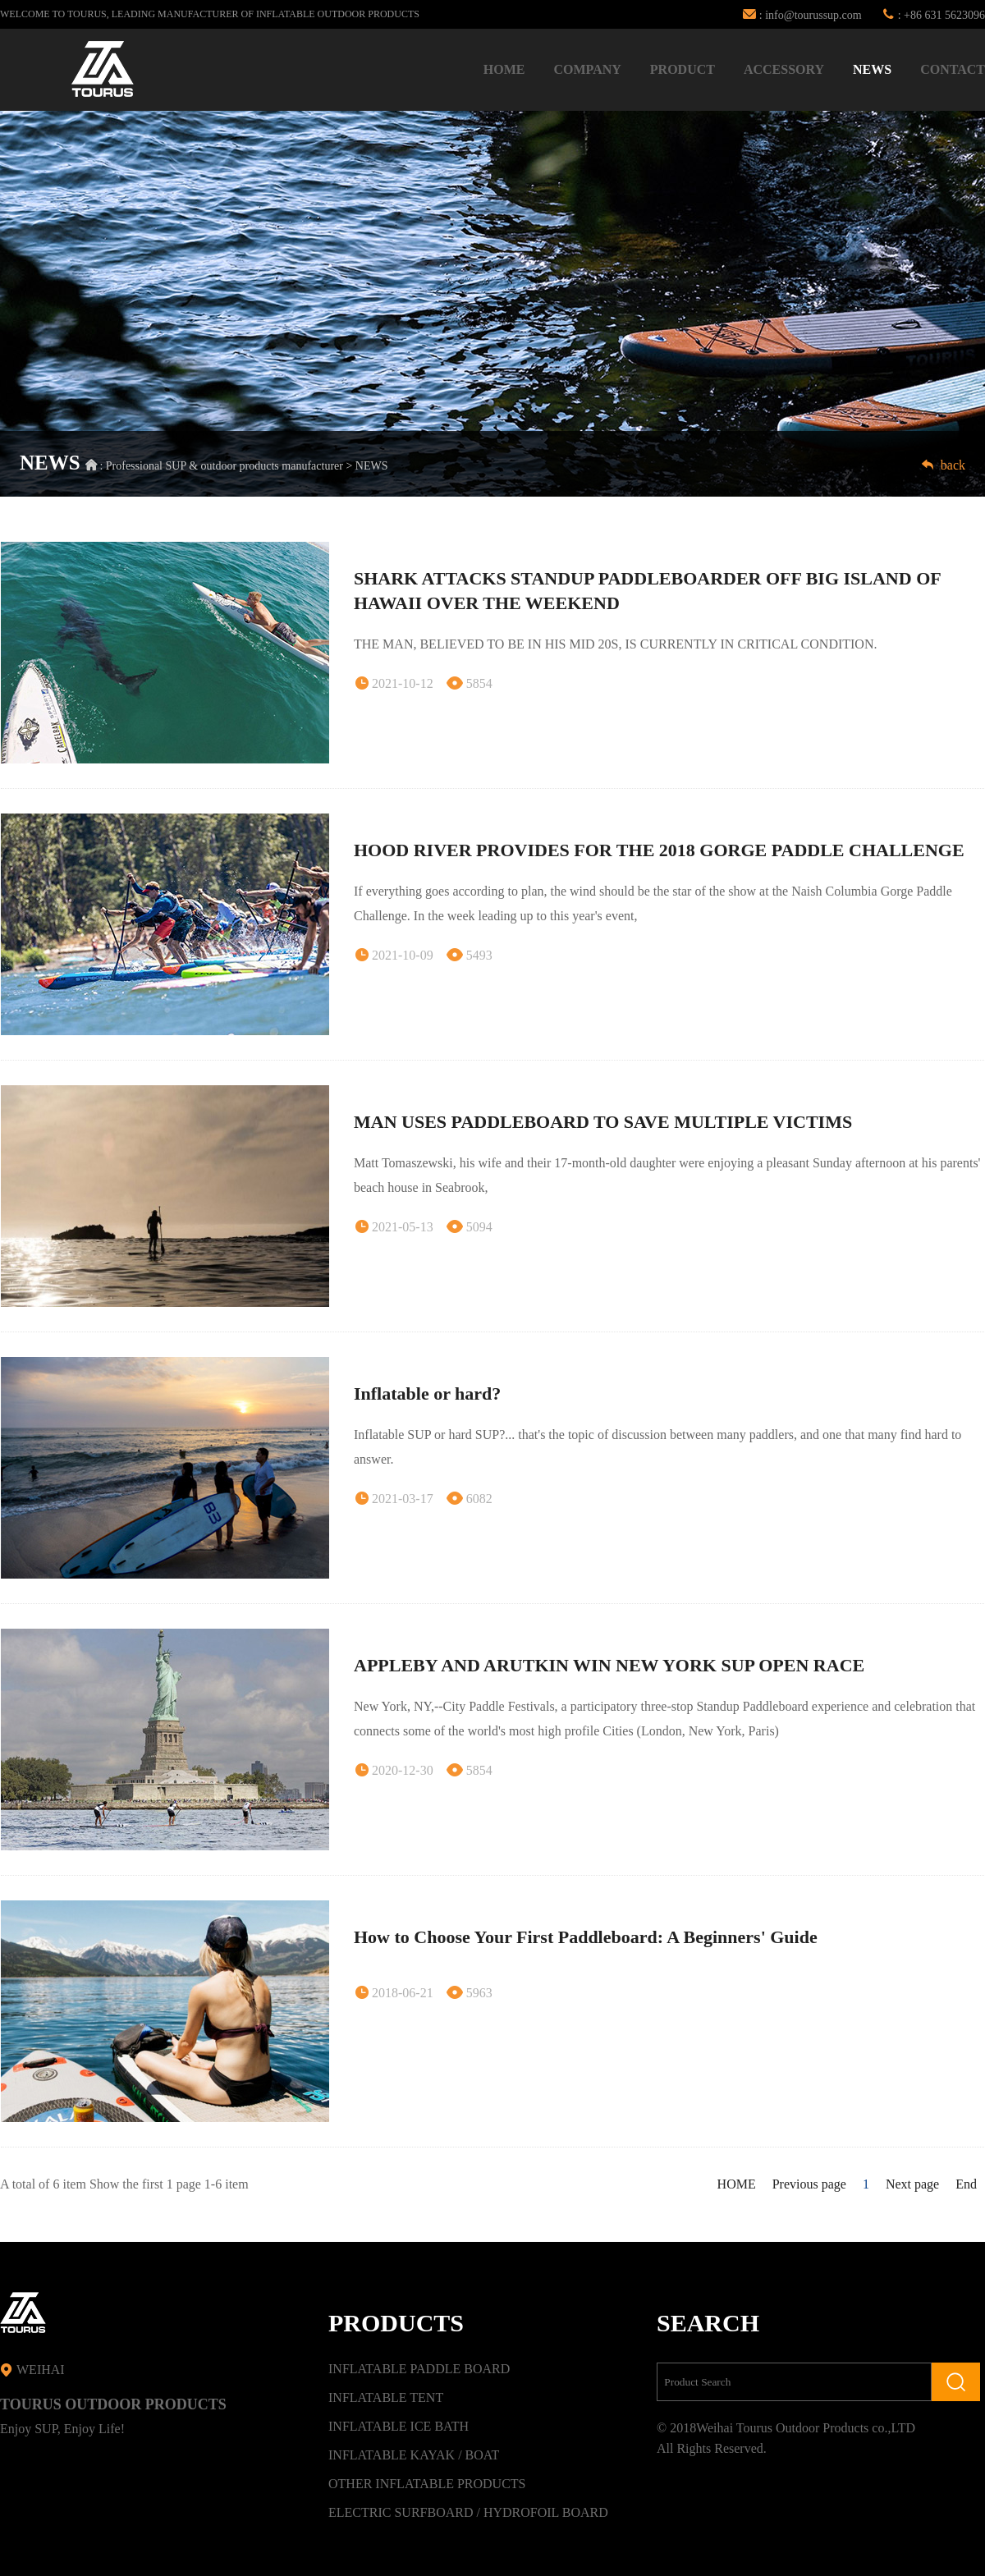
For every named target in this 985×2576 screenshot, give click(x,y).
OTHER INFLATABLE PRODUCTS (427, 2484)
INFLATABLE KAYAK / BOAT (413, 2455)
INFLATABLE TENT (385, 2397)
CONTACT (952, 69)
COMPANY (587, 69)
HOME (504, 69)
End (966, 2184)
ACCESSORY (784, 69)
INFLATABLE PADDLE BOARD (419, 2369)
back (943, 465)
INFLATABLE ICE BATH (398, 2426)
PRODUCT (682, 69)
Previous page (809, 2184)
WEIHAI (32, 2370)
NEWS (872, 69)
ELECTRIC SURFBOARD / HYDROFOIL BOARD (468, 2512)
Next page (912, 2184)
